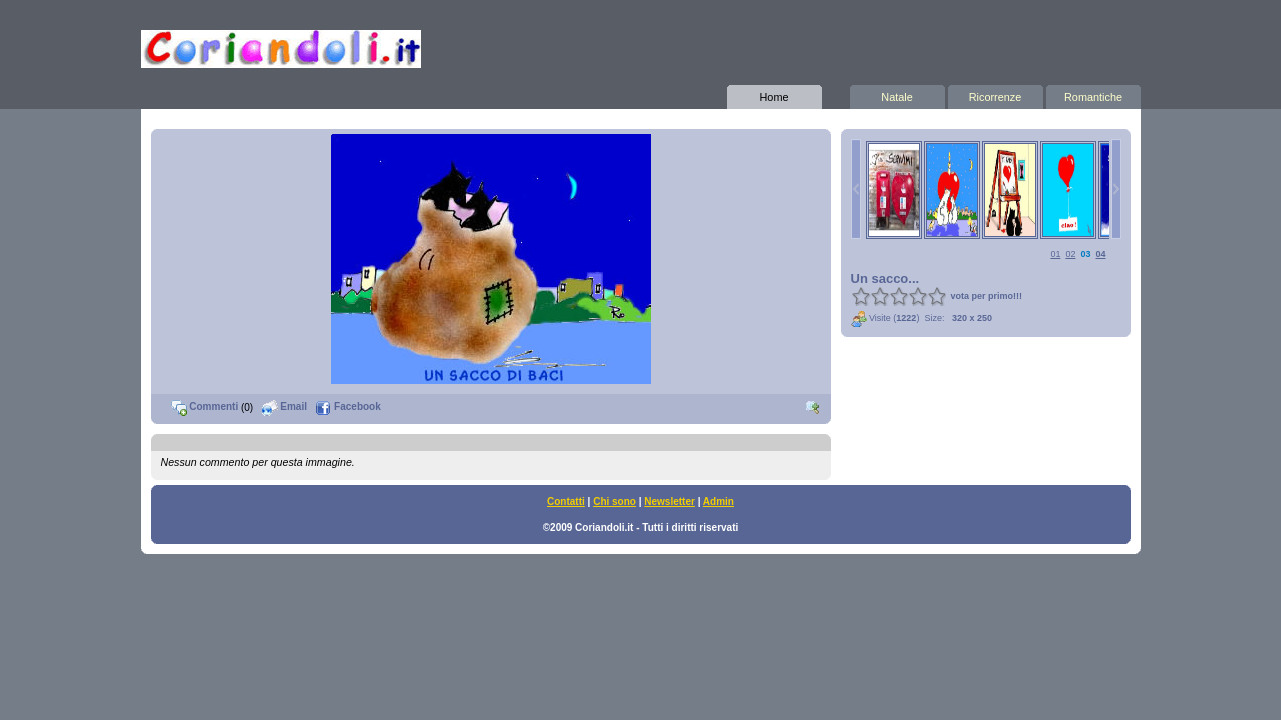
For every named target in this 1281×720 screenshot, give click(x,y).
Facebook (347, 406)
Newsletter (669, 501)
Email (284, 406)
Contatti (566, 501)
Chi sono (614, 501)
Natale (897, 94)
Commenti (205, 406)
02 (1070, 254)
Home (774, 94)
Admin (718, 501)
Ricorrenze (995, 94)
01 (1055, 254)
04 (1100, 254)
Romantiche (1093, 94)
